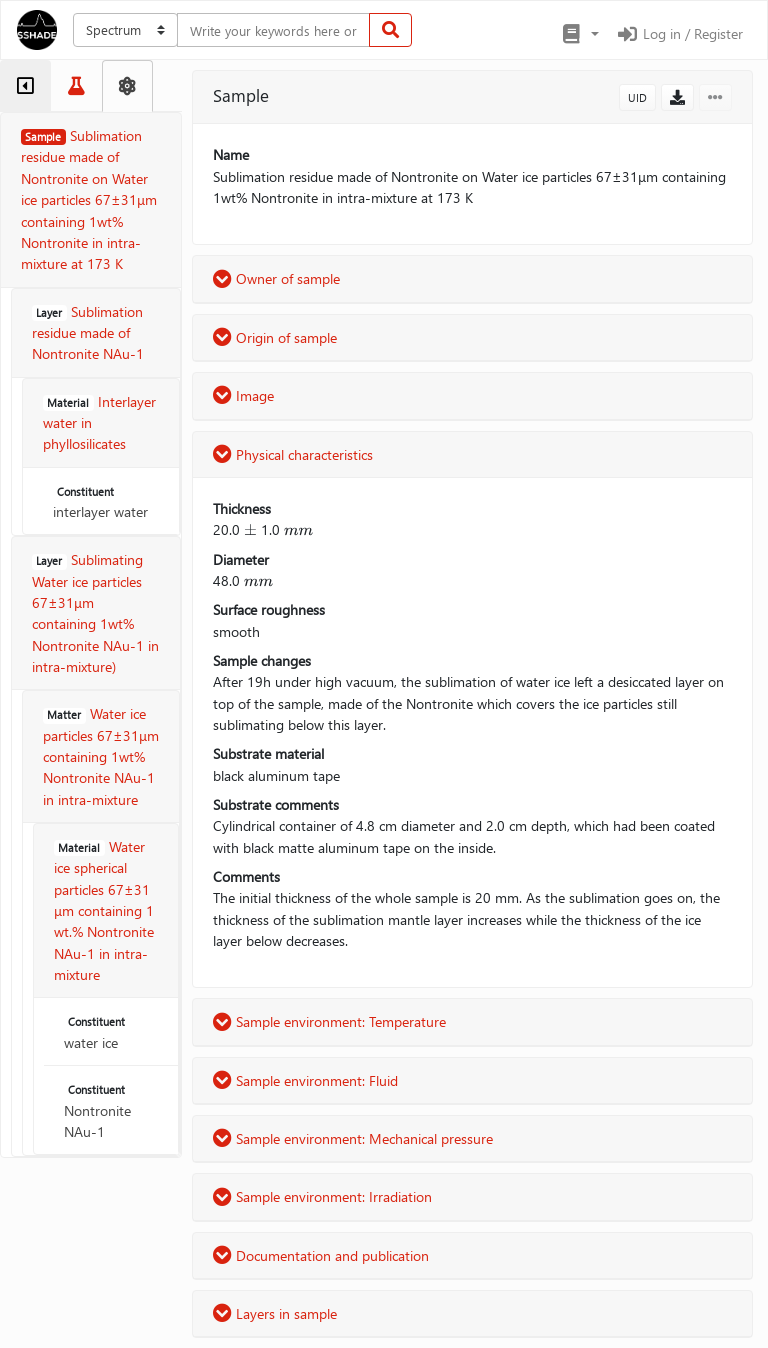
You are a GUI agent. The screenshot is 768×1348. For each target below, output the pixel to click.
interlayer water (100, 502)
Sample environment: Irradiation (322, 1196)
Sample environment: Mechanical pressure (353, 1138)
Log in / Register (679, 33)
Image (243, 395)
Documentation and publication (321, 1255)
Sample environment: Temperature (329, 1021)
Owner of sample (276, 278)
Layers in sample (275, 1313)
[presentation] (250, 529)
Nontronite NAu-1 (97, 1112)
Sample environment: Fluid (305, 1080)
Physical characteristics (293, 454)
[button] (579, 34)
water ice (97, 1033)
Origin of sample (275, 337)
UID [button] (637, 97)
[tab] (25, 86)
